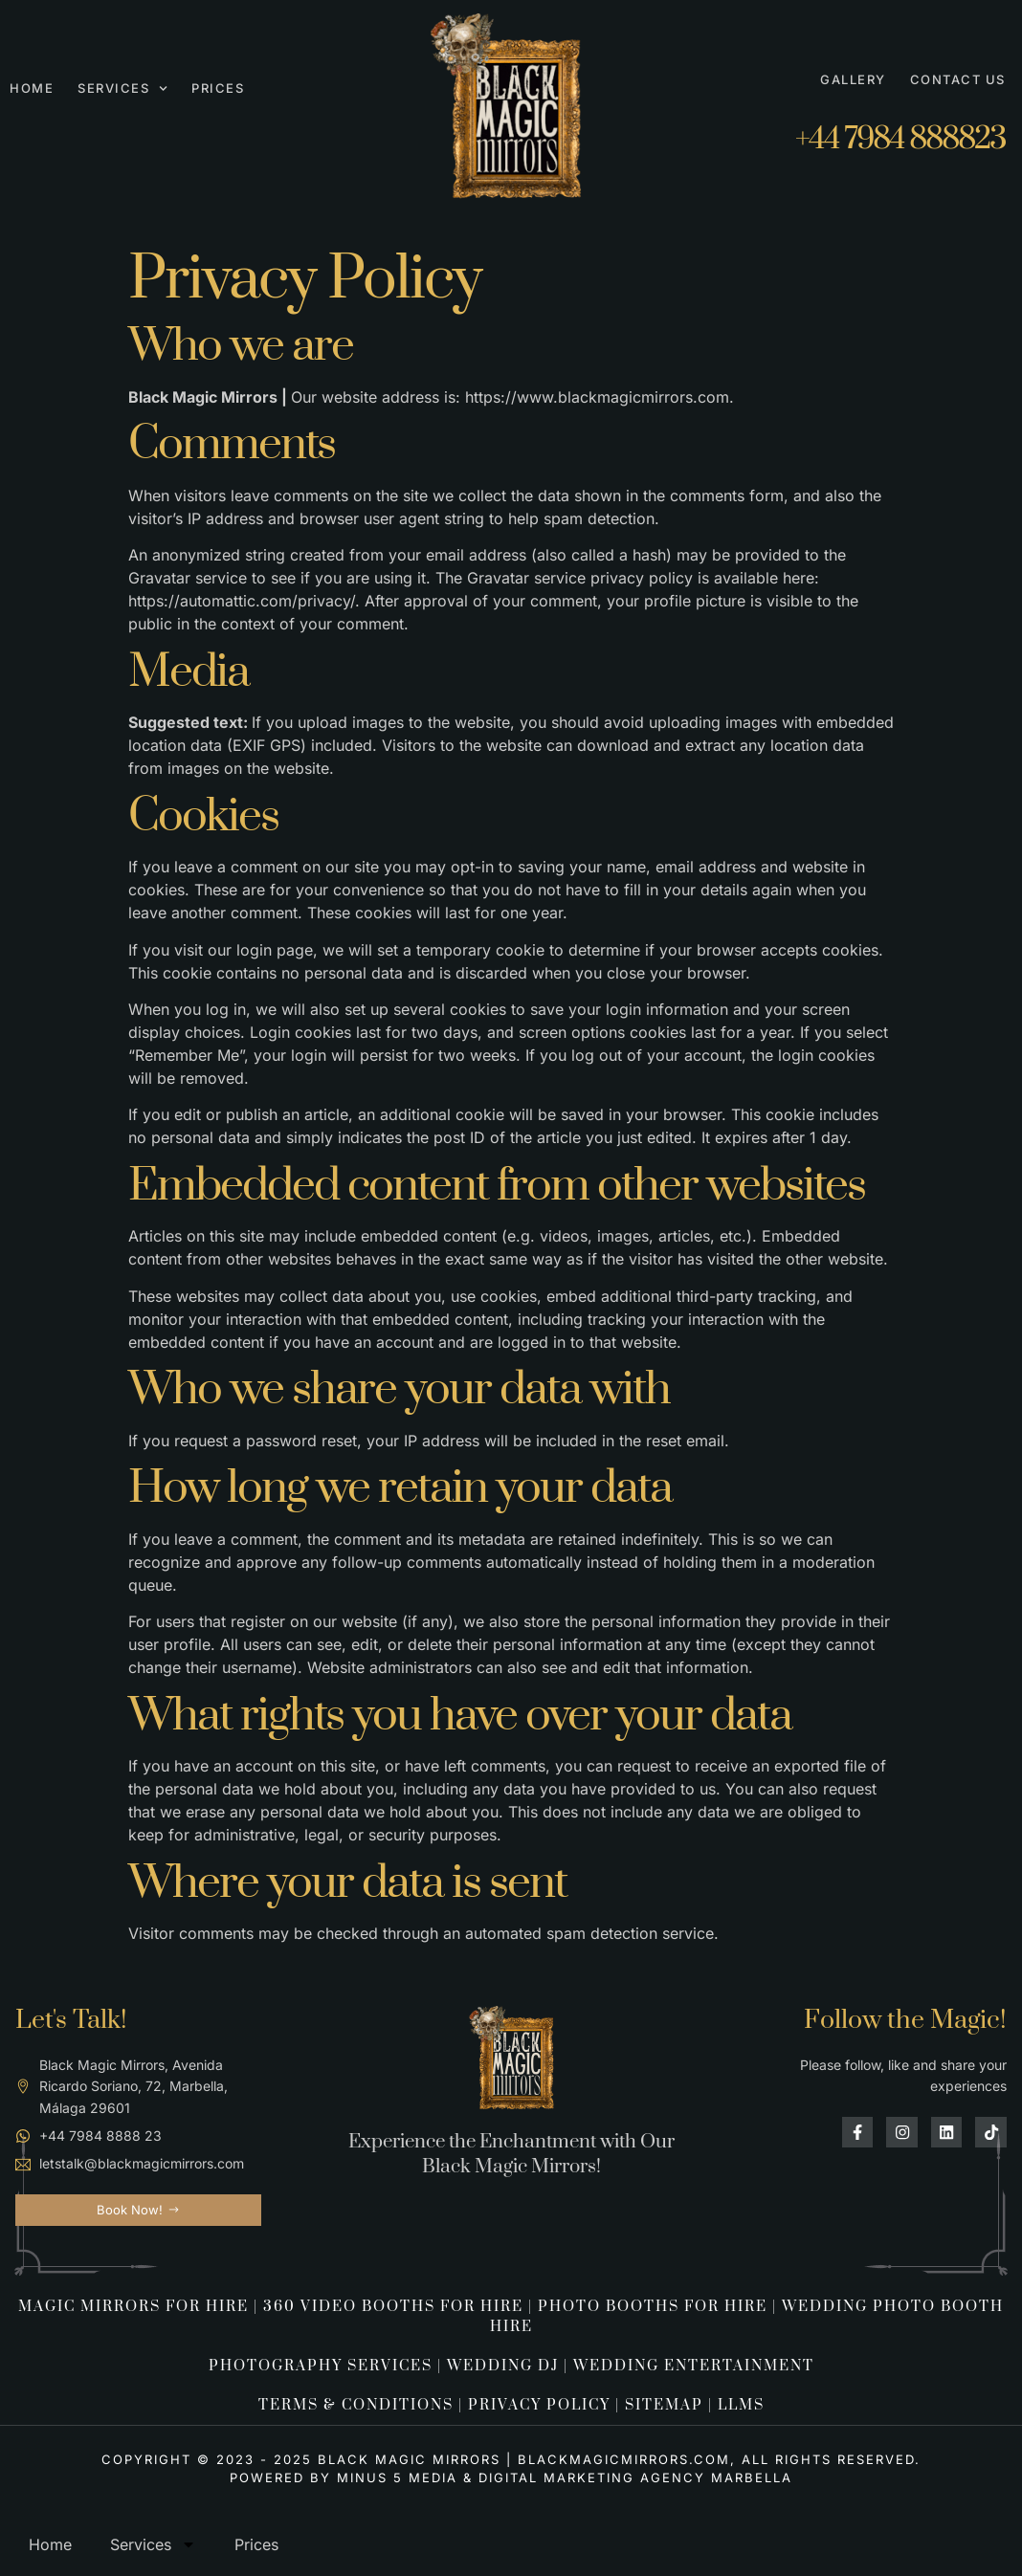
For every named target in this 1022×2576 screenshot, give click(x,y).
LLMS (741, 2405)
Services (122, 88)
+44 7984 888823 (900, 139)
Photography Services (321, 2366)
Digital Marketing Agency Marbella (635, 2477)
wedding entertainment (693, 2366)
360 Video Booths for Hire (393, 2307)
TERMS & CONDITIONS (356, 2405)
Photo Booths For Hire (652, 2307)
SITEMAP (664, 2405)
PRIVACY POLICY (539, 2405)
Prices (217, 88)
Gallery (853, 79)
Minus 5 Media (397, 2477)
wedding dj (503, 2366)
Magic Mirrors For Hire (133, 2307)
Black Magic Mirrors (409, 2459)
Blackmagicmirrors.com (624, 2459)
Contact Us (958, 79)
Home (32, 88)
